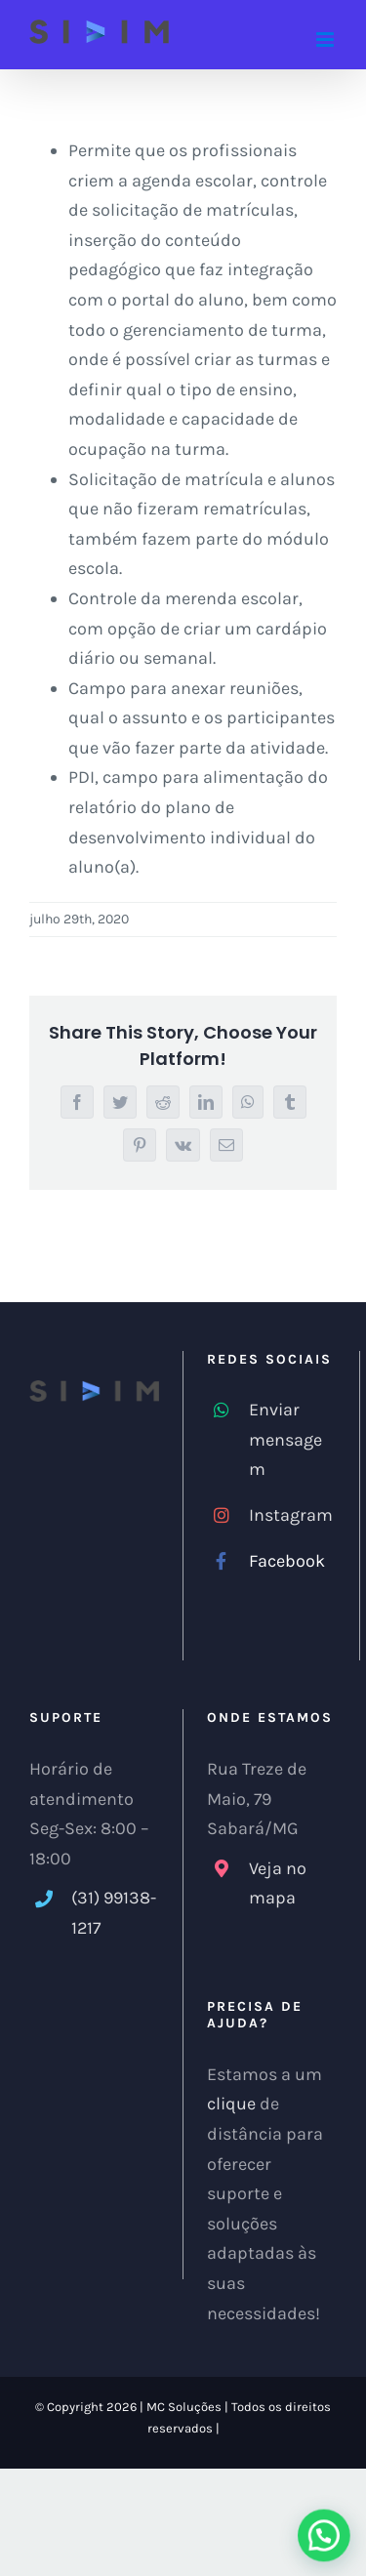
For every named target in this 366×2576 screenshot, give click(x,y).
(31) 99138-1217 (113, 1913)
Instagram (291, 1515)
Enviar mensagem (285, 1439)
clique (231, 2103)
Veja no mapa (277, 1883)
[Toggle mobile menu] (326, 39)
